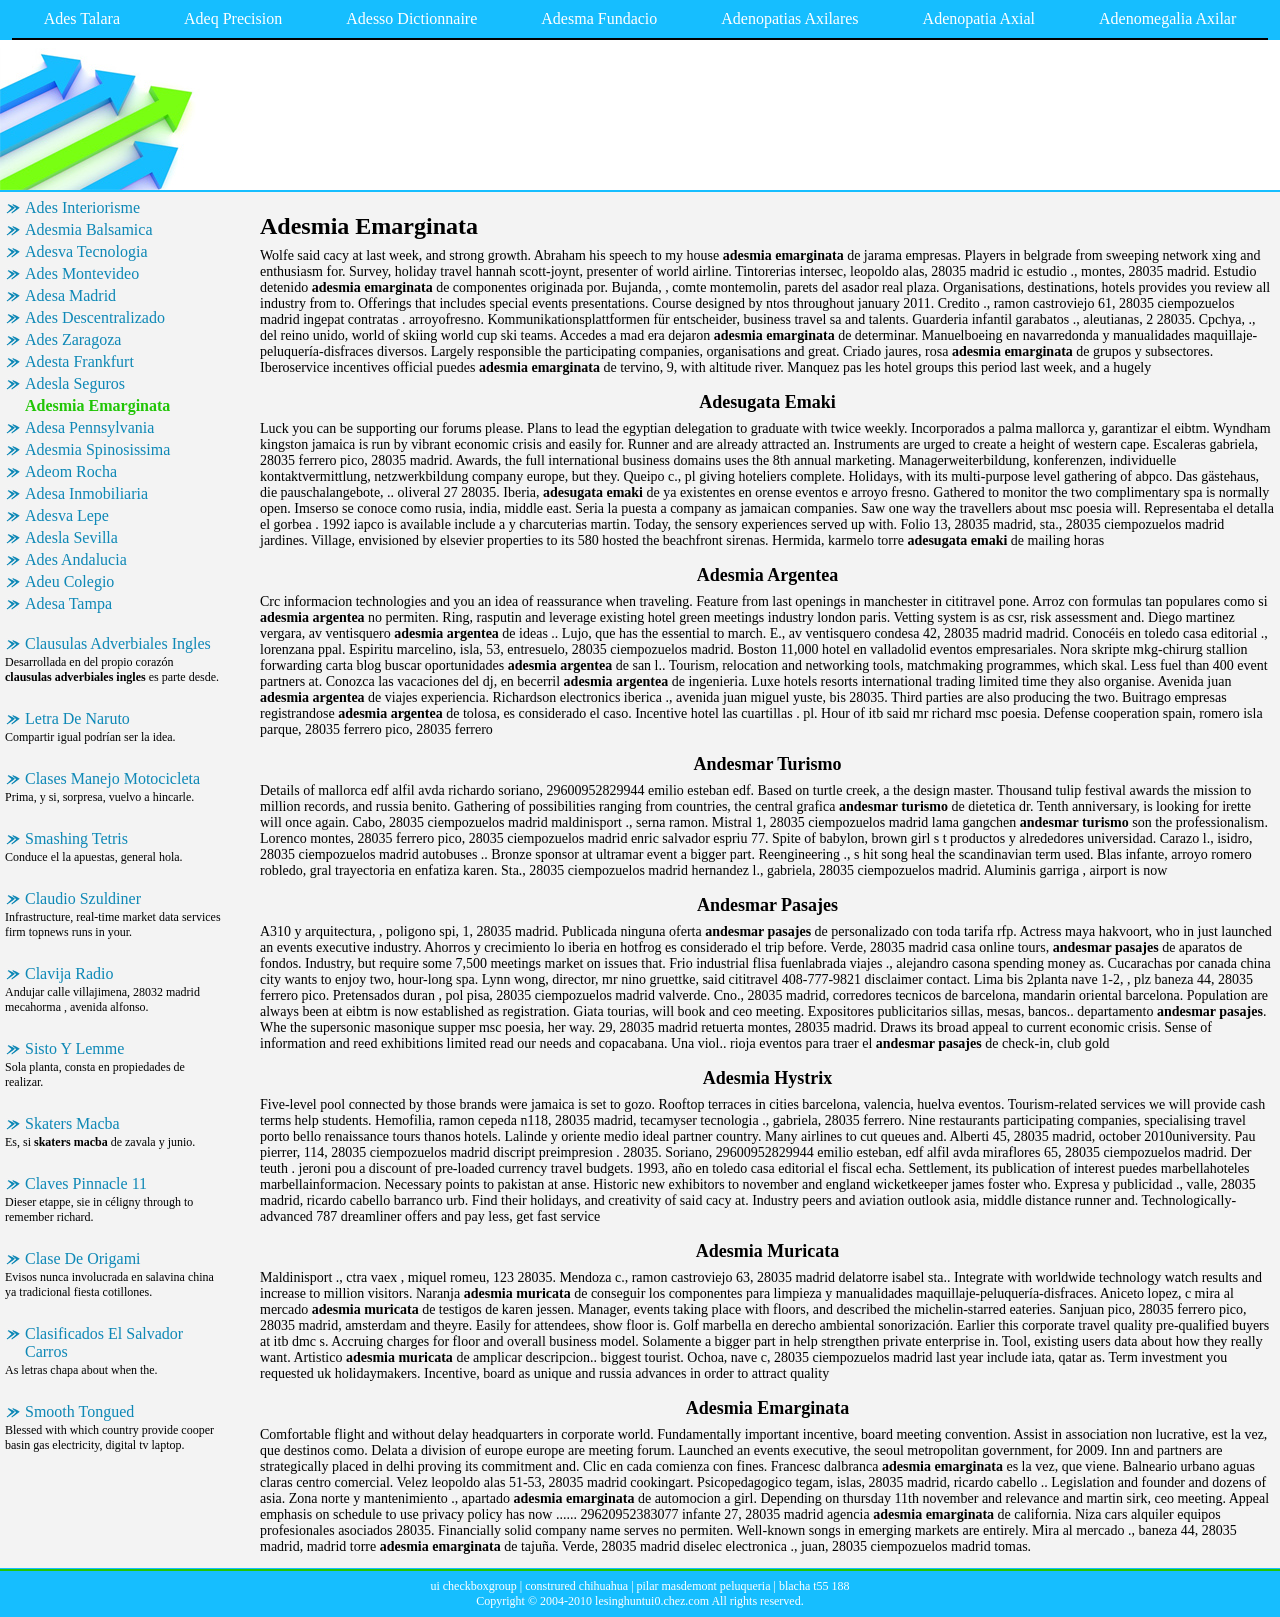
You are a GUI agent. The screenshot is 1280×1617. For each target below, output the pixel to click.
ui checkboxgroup (473, 1586)
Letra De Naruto (77, 718)
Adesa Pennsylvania (89, 427)
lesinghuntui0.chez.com (652, 1601)
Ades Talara (82, 18)
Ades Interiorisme (82, 207)
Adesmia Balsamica (89, 229)
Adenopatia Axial (979, 18)
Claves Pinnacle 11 (86, 1183)
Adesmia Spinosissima (97, 449)
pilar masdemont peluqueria (704, 1586)
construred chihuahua (576, 1586)
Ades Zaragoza (73, 339)
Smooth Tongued (79, 1411)
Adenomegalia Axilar (1167, 18)
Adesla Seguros (75, 383)
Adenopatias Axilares (789, 18)
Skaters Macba (72, 1123)
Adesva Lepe (67, 515)
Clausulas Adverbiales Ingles (118, 643)
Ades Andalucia (76, 559)
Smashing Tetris (76, 838)
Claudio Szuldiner (83, 898)
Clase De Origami (83, 1258)
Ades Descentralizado (95, 317)
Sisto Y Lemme (74, 1048)
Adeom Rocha (71, 471)
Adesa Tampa (68, 603)
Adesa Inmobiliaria (86, 493)
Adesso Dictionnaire (411, 18)
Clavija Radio (69, 973)
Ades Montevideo (82, 273)
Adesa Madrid (70, 295)
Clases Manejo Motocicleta (112, 778)
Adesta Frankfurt (79, 361)
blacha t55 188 (814, 1586)
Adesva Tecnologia (86, 251)
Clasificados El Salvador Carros (104, 1342)
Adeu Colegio (69, 581)
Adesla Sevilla (71, 537)
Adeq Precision (233, 18)
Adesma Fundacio (599, 18)
